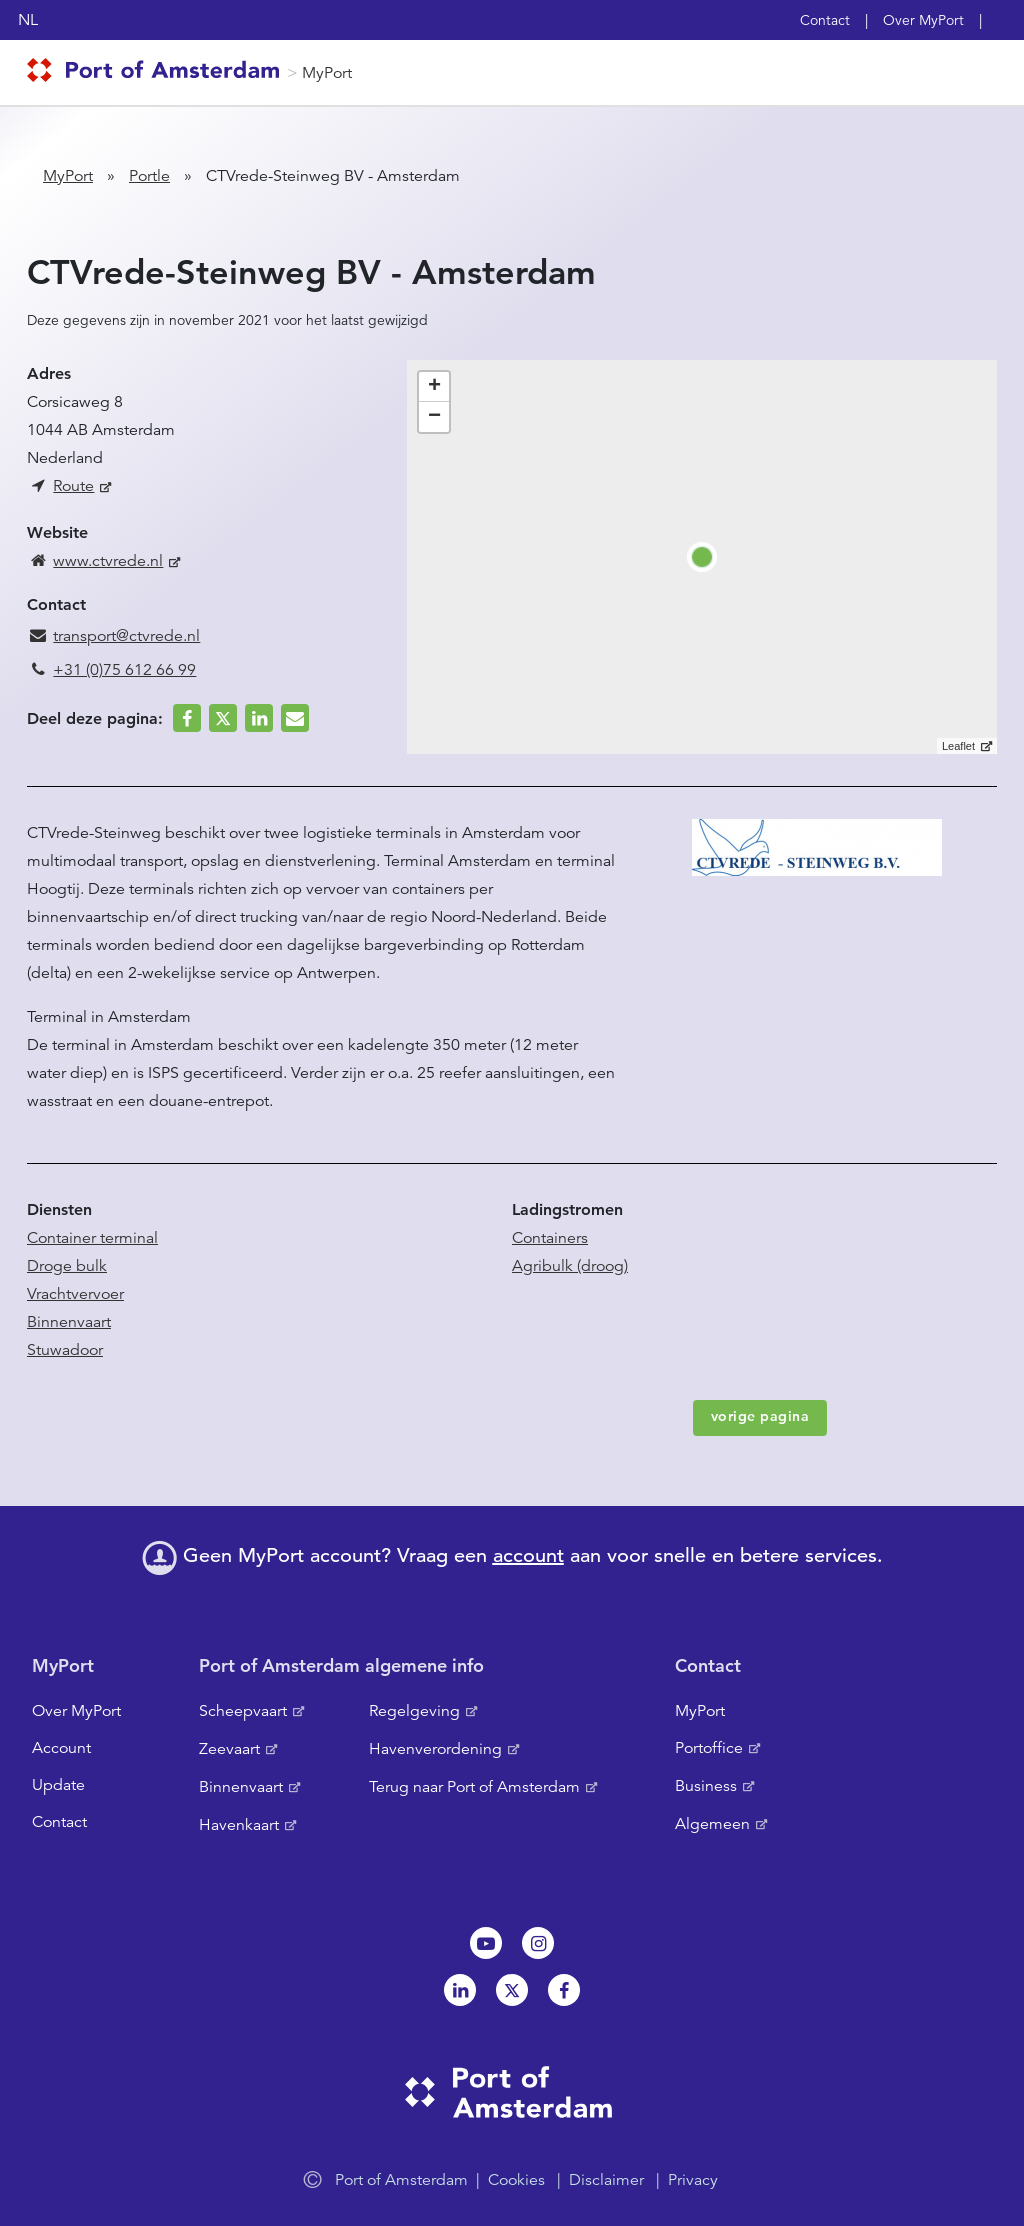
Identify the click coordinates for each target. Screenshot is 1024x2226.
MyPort (327, 73)
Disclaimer (606, 2180)
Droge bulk (67, 1266)
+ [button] (434, 387)
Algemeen (712, 1824)
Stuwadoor (65, 1350)
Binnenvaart (69, 1322)
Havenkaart (239, 1825)
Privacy (693, 2180)
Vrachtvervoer (75, 1294)
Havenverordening (435, 1749)
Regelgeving (414, 1711)
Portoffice (709, 1748)
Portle (149, 176)
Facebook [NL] (564, 1990)
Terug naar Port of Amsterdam (474, 1787)
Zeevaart (229, 1749)
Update (58, 1785)
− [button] (434, 417)
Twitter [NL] (512, 1990)
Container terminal (92, 1238)
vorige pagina (760, 1416)
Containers (550, 1238)
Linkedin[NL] (460, 1990)
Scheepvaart (243, 1711)
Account (61, 1748)
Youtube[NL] (486, 1943)
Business (706, 1786)
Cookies (516, 2180)
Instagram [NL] (538, 1943)
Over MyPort (923, 20)
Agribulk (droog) (570, 1266)
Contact (825, 20)
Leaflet (958, 746)
